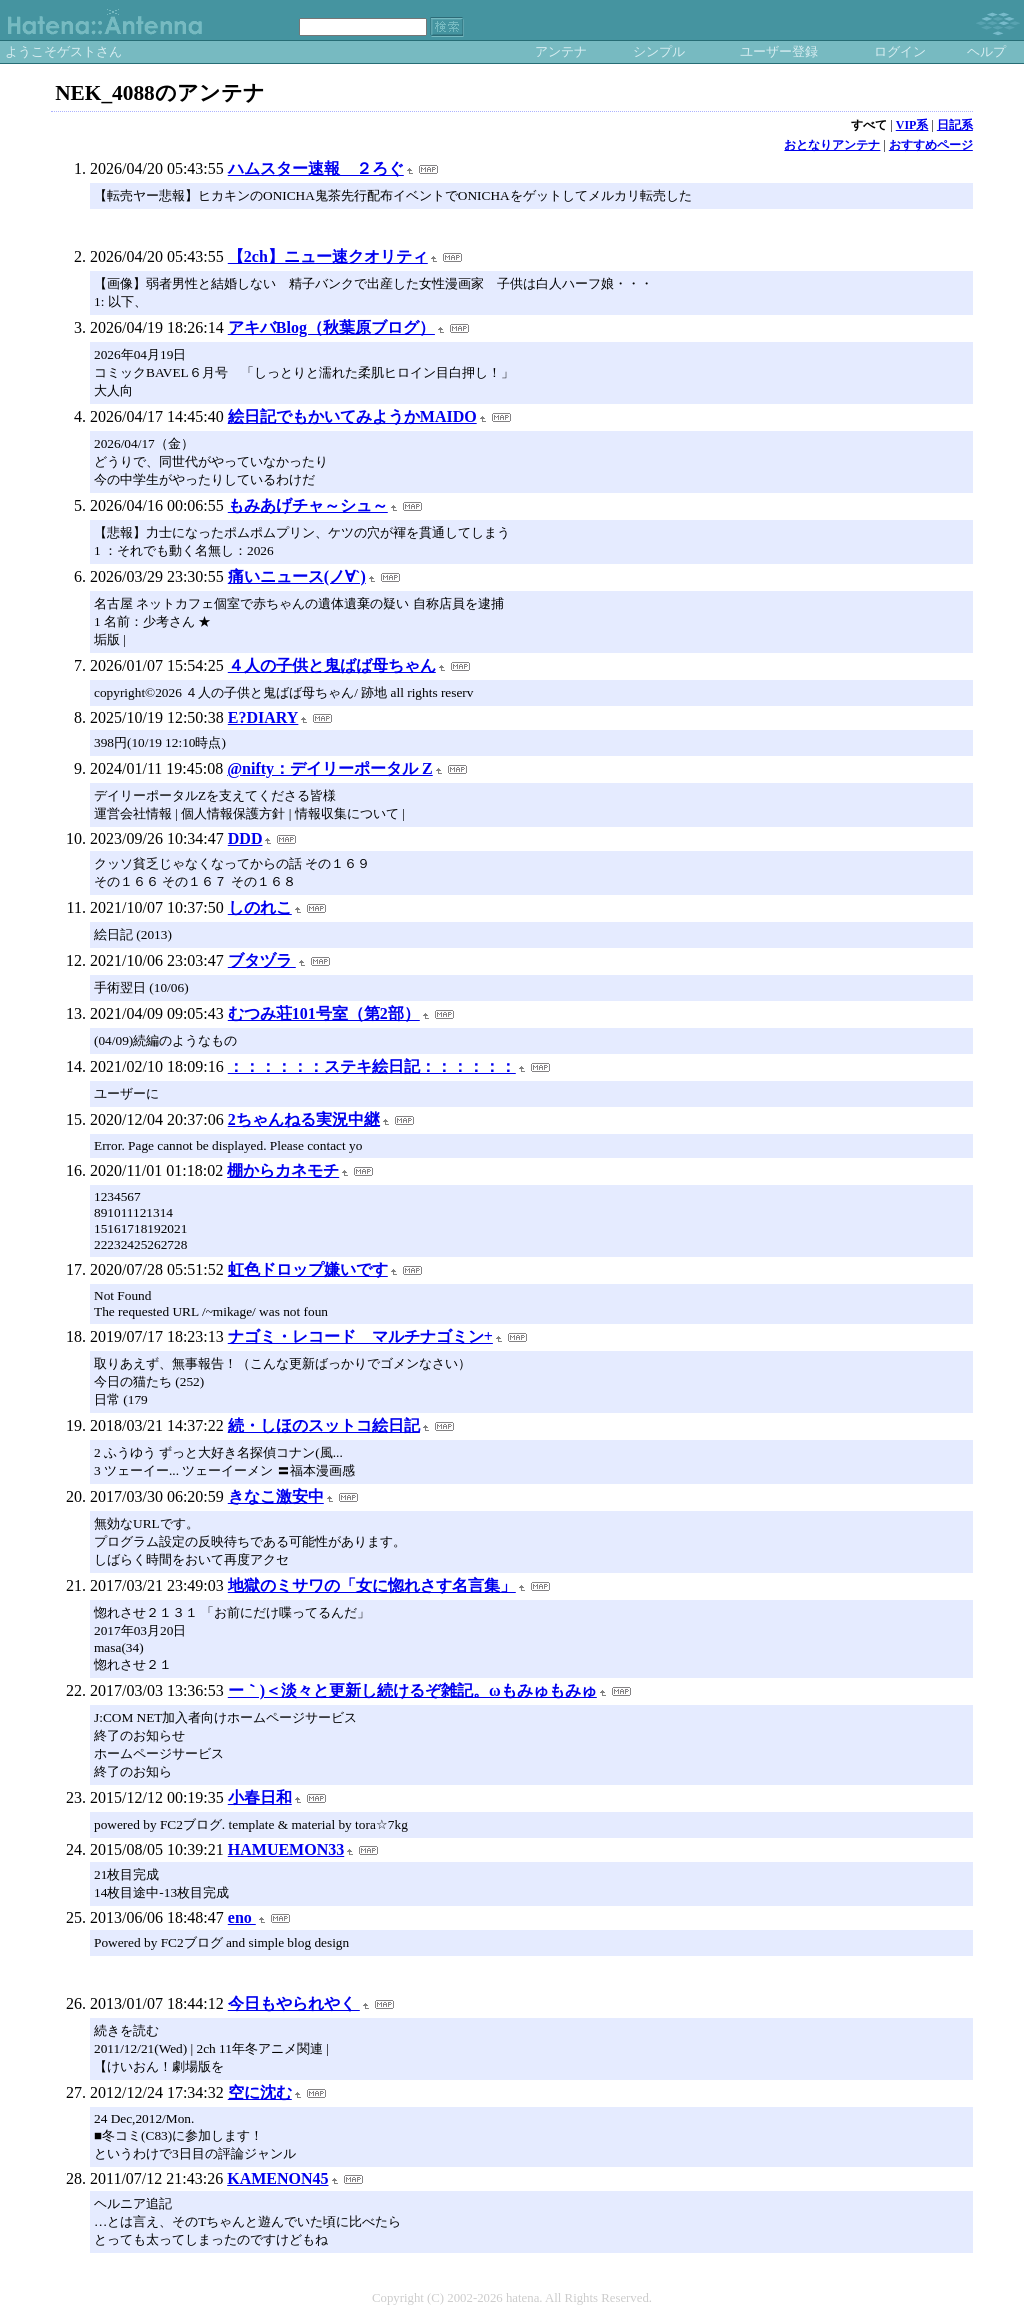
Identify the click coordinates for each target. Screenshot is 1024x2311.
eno (242, 1917)
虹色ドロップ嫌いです (308, 1269)
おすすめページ (931, 145)
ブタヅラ (262, 960)
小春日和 (260, 1797)
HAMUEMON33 (286, 1849)
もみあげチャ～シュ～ (308, 505)
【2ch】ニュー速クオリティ (328, 256)
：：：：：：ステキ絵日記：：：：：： (372, 1066)
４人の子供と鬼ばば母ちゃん (332, 665)
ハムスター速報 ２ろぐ (316, 168)
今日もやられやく (294, 2003)
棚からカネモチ (283, 1170)
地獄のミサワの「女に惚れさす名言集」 (372, 1585)
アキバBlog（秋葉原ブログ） (331, 327)
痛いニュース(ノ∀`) (297, 576)
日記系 (955, 125)
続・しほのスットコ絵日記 (324, 1425)
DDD (245, 838)
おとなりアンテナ (832, 145)
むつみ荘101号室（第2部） (324, 1013)
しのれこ (260, 907)
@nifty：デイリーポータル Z (330, 768)
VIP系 (912, 125)
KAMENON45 (277, 2178)
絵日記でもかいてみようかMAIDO (352, 416)
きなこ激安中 (276, 1496)
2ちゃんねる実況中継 (304, 1119)
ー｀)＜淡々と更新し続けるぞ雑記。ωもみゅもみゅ (412, 1690)
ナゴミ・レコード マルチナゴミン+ (360, 1336)
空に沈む (260, 2092)
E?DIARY (263, 717)
